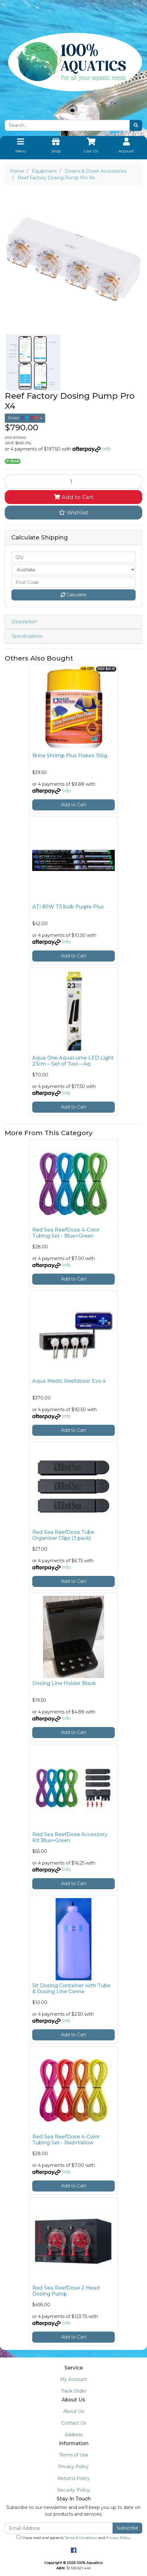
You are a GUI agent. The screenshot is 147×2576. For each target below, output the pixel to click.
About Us (73, 2411)
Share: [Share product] (24, 417)
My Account (73, 2379)
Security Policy (73, 2490)
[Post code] (73, 582)
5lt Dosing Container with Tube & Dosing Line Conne (71, 1989)
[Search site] (136, 125)
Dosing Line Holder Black (64, 1683)
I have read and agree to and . (73, 2537)
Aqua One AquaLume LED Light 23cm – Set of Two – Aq (72, 1061)
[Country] (73, 569)
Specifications (27, 636)
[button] (73, 513)
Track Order (73, 2391)
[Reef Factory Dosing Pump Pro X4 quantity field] (73, 482)
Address (74, 2435)
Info (106, 449)
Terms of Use (73, 2455)
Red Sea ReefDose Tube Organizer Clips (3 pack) (63, 1535)
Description (24, 621)
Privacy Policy (73, 2466)
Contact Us (73, 2423)
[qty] (73, 557)
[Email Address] (59, 2528)
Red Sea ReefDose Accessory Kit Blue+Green (69, 1837)
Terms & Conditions (80, 2538)
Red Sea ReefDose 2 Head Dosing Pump (66, 2291)
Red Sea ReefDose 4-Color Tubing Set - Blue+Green (66, 1233)
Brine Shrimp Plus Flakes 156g (69, 756)
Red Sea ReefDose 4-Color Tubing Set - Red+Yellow (66, 2140)
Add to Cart (74, 497)
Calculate (74, 595)
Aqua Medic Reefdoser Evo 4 (69, 1381)
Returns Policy (74, 2478)
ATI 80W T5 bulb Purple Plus (68, 907)
